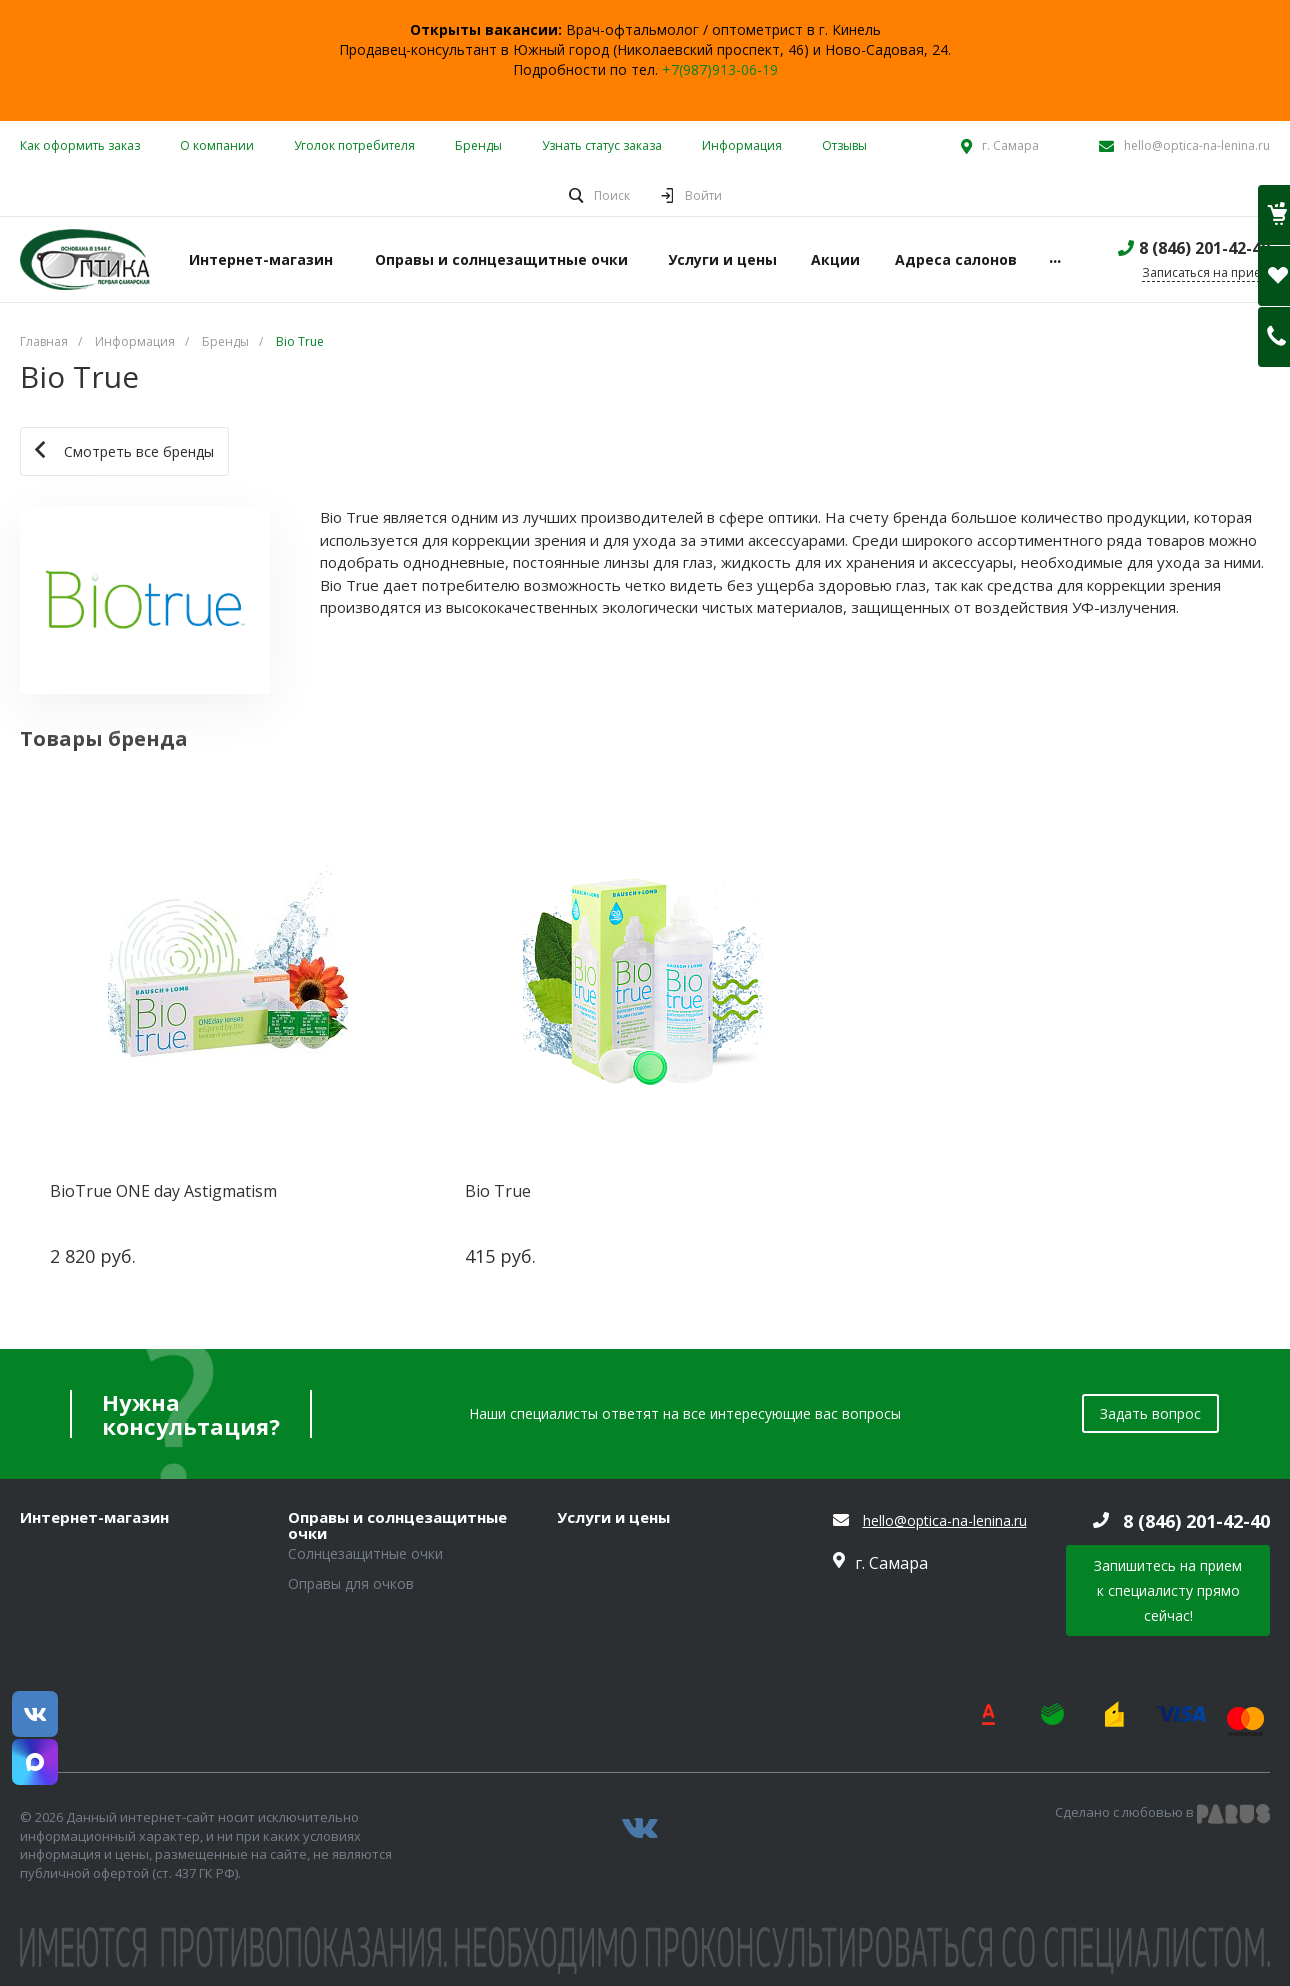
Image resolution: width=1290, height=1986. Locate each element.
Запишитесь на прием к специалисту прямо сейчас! (1168, 1590)
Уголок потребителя (354, 145)
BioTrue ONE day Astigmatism (163, 1191)
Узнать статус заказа (602, 145)
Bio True (498, 1191)
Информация (742, 145)
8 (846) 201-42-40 (1204, 248)
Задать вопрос (1150, 1413)
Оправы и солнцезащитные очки (397, 1525)
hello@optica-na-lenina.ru (1197, 145)
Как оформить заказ (80, 145)
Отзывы (844, 145)
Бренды (478, 145)
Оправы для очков (351, 1583)
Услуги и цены (613, 1518)
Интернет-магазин (94, 1518)
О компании (217, 145)
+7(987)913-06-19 (720, 69)
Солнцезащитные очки (365, 1553)
